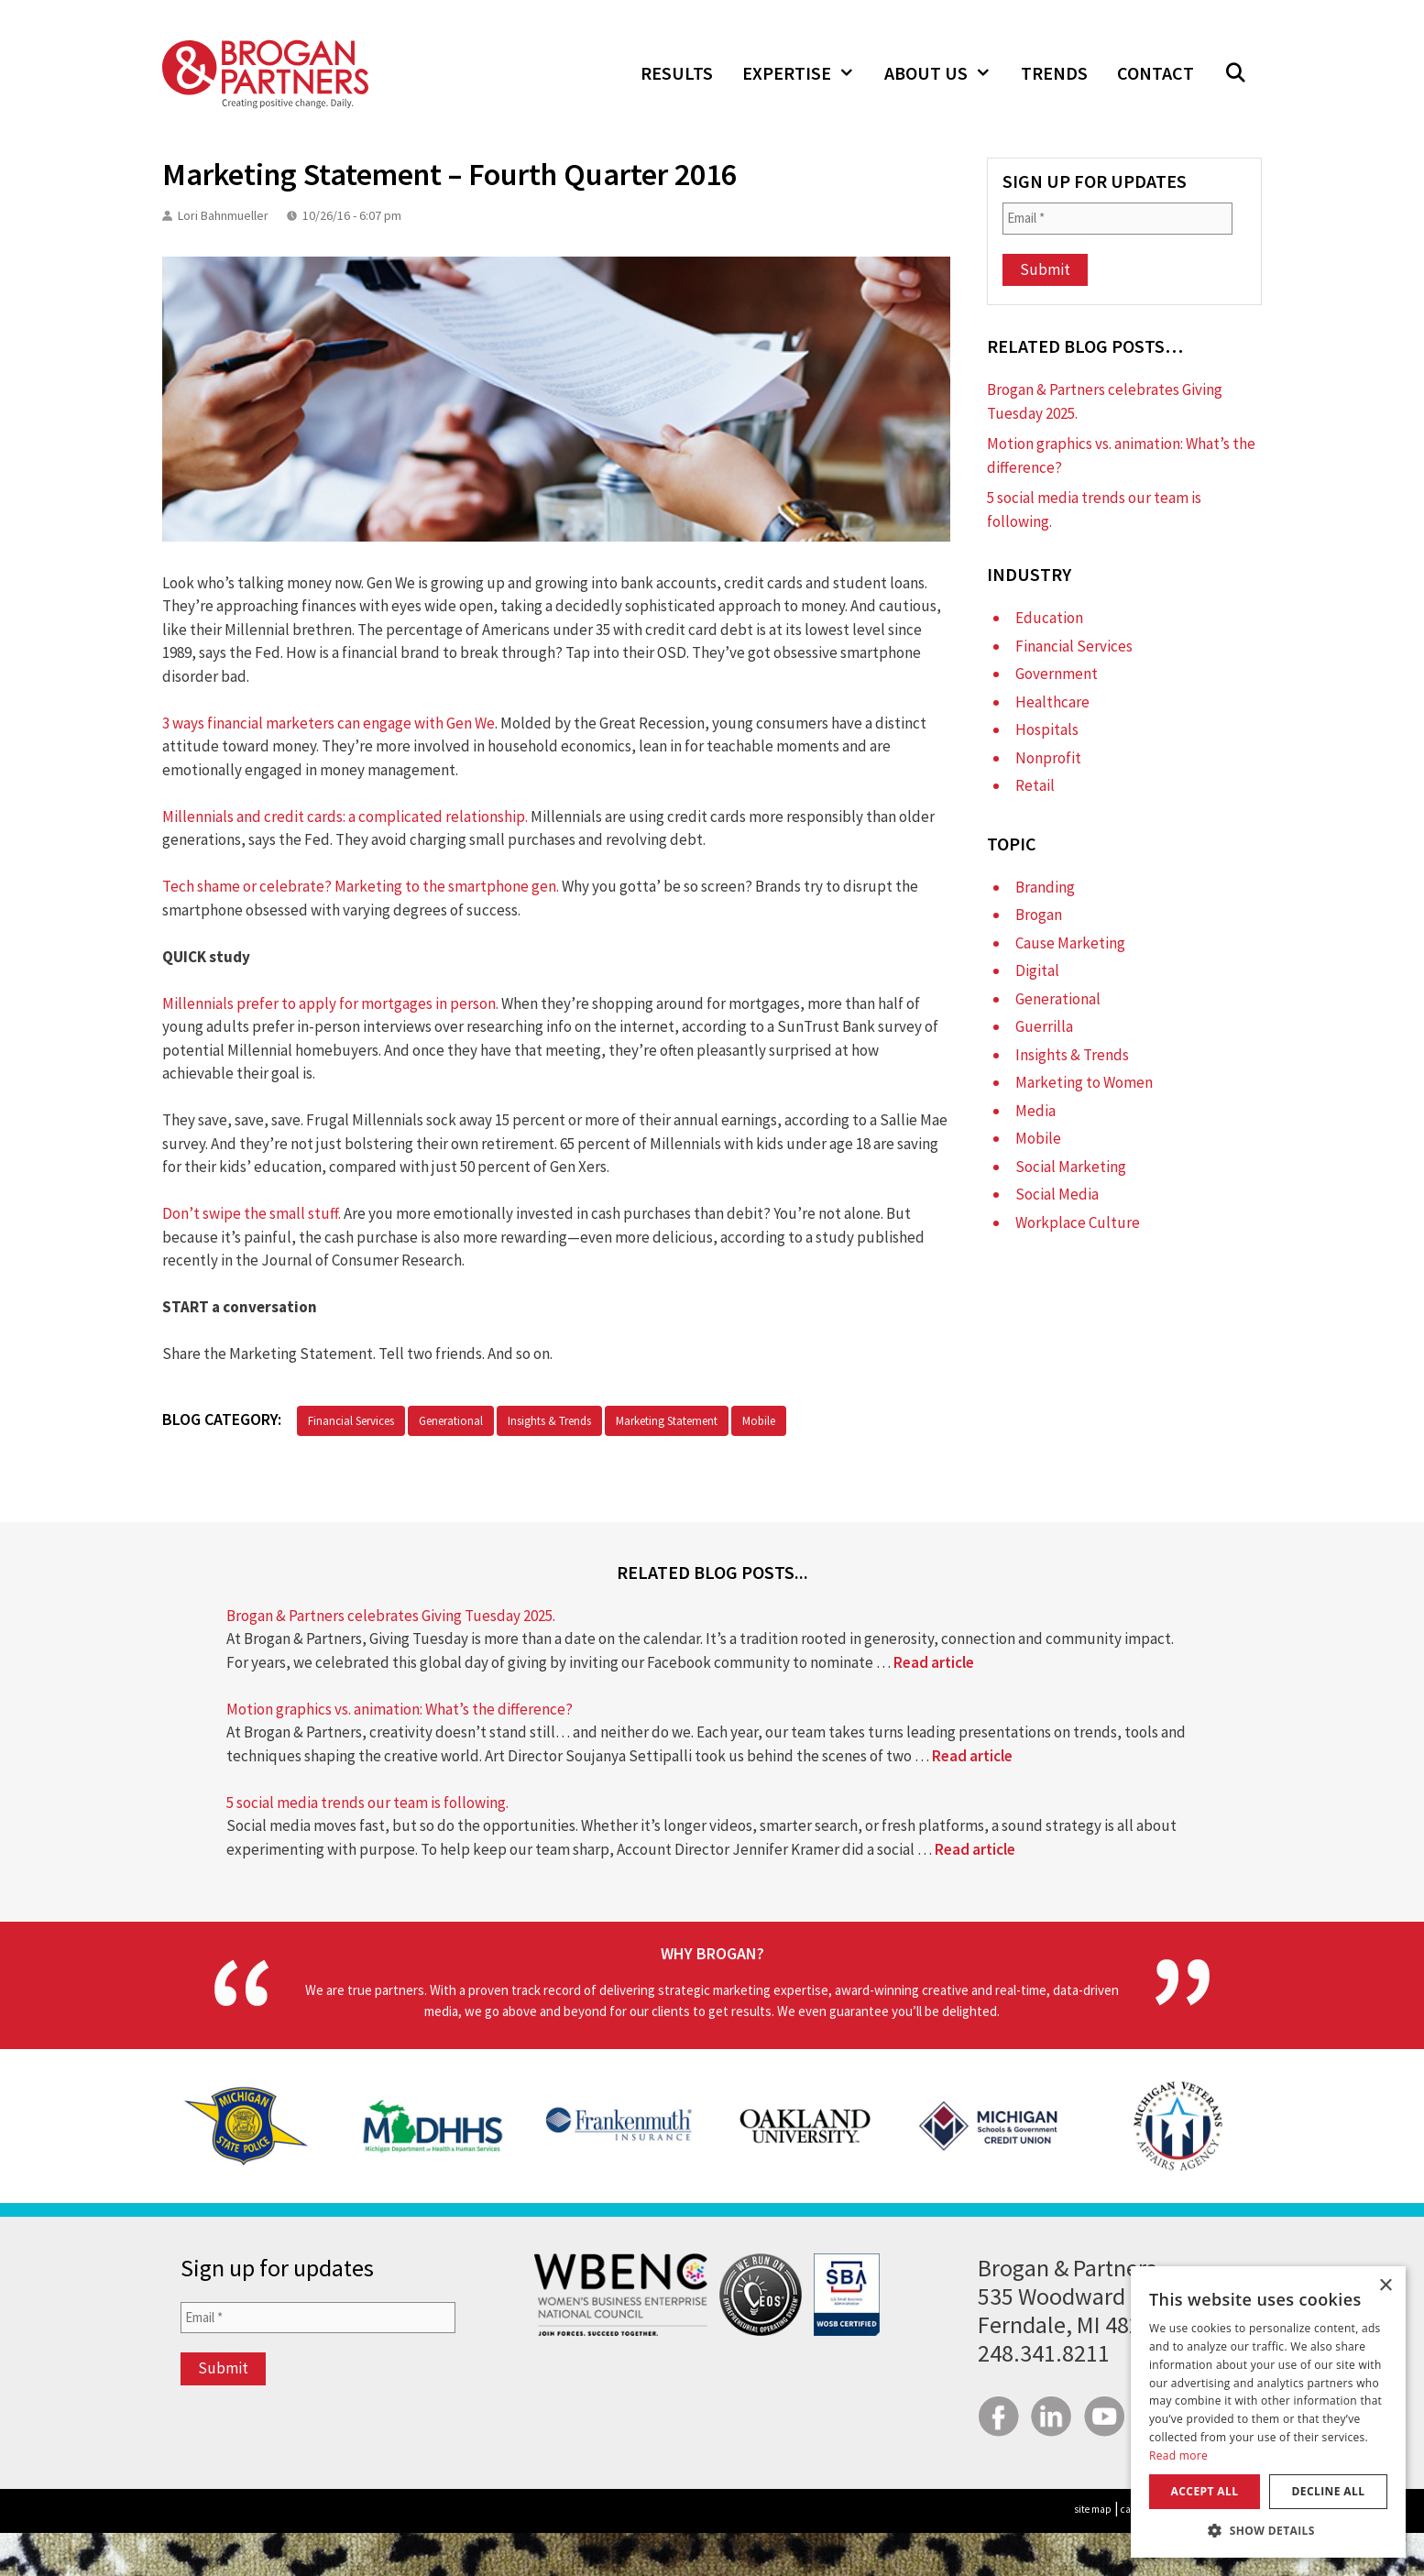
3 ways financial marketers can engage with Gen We (328, 723)
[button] (1268, 2530)
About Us (945, 73)
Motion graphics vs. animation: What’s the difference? (399, 1709)
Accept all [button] (1205, 2491)
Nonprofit (1048, 758)
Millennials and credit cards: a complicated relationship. (345, 816)
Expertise (806, 73)
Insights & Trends (549, 1421)
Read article (933, 1662)
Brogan (1038, 914)
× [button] (1385, 2286)
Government (1056, 673)
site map (1093, 2509)
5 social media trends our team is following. (367, 1802)
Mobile (758, 1421)
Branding (1045, 887)
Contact (1155, 72)
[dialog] (1268, 2412)
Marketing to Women (1084, 1082)
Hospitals (1047, 729)
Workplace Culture (1077, 1222)
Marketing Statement (666, 1421)
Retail (1035, 785)
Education (1049, 618)
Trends (1054, 72)
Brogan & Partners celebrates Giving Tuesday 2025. (390, 1616)
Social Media (1057, 1194)
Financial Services (351, 1421)
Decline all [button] (1328, 2491)
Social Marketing (1070, 1166)
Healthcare (1052, 702)
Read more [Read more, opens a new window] (1178, 2455)
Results (677, 72)
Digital (1037, 970)
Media (1035, 1111)
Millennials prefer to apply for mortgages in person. (330, 1003)
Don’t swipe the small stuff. (251, 1213)
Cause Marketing (1070, 943)
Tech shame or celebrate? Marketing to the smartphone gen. (360, 886)
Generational (451, 1421)
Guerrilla (1044, 1026)
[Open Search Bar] (1235, 73)
